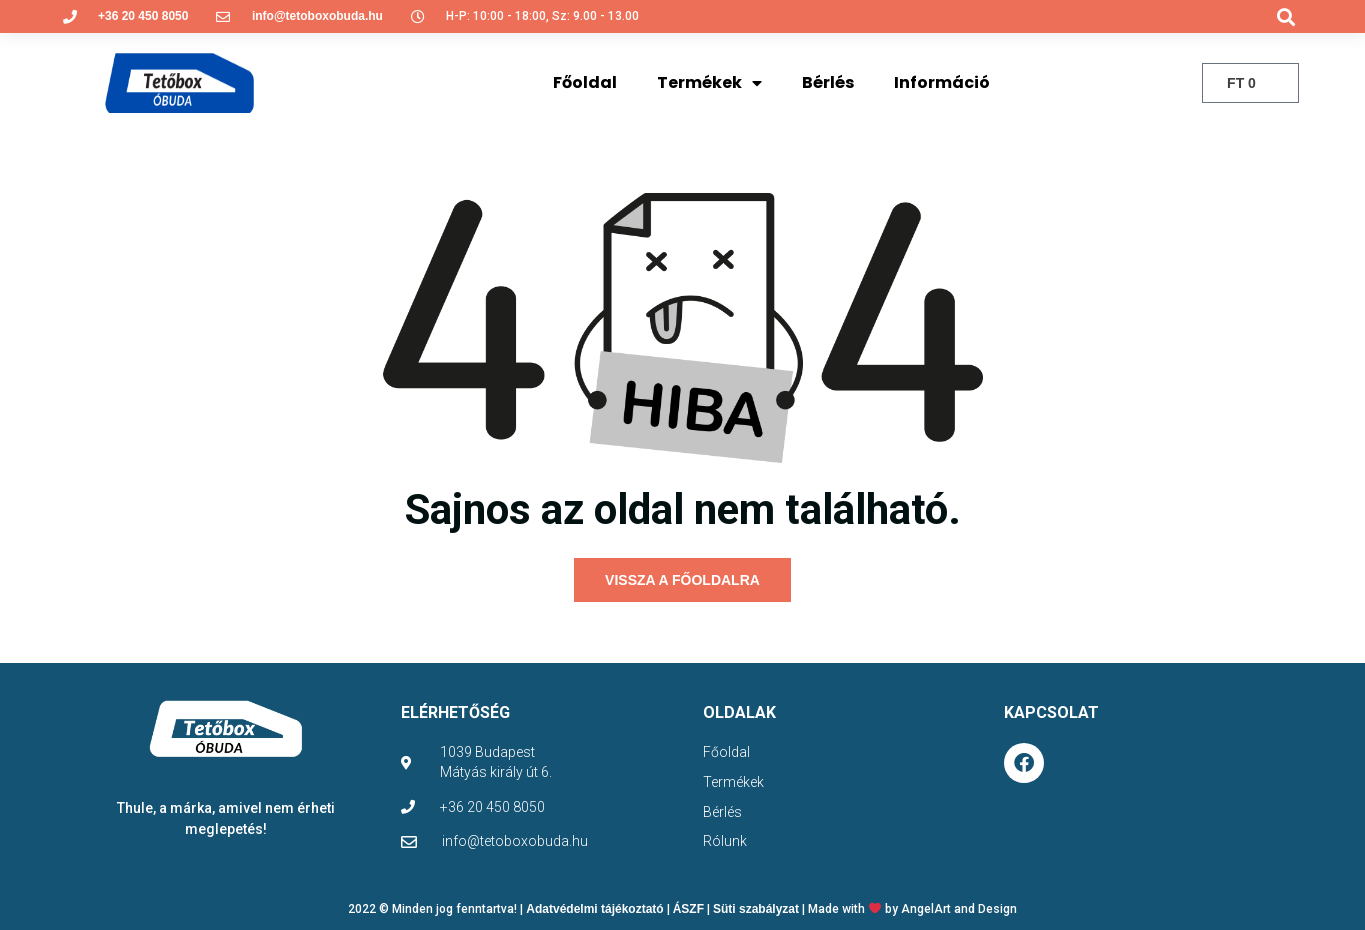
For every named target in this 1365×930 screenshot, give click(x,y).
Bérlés (828, 82)
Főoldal (585, 82)
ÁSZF (688, 909)
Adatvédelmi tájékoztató (594, 909)
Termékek (709, 83)
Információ (942, 82)
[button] (1285, 16)
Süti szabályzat (756, 909)
